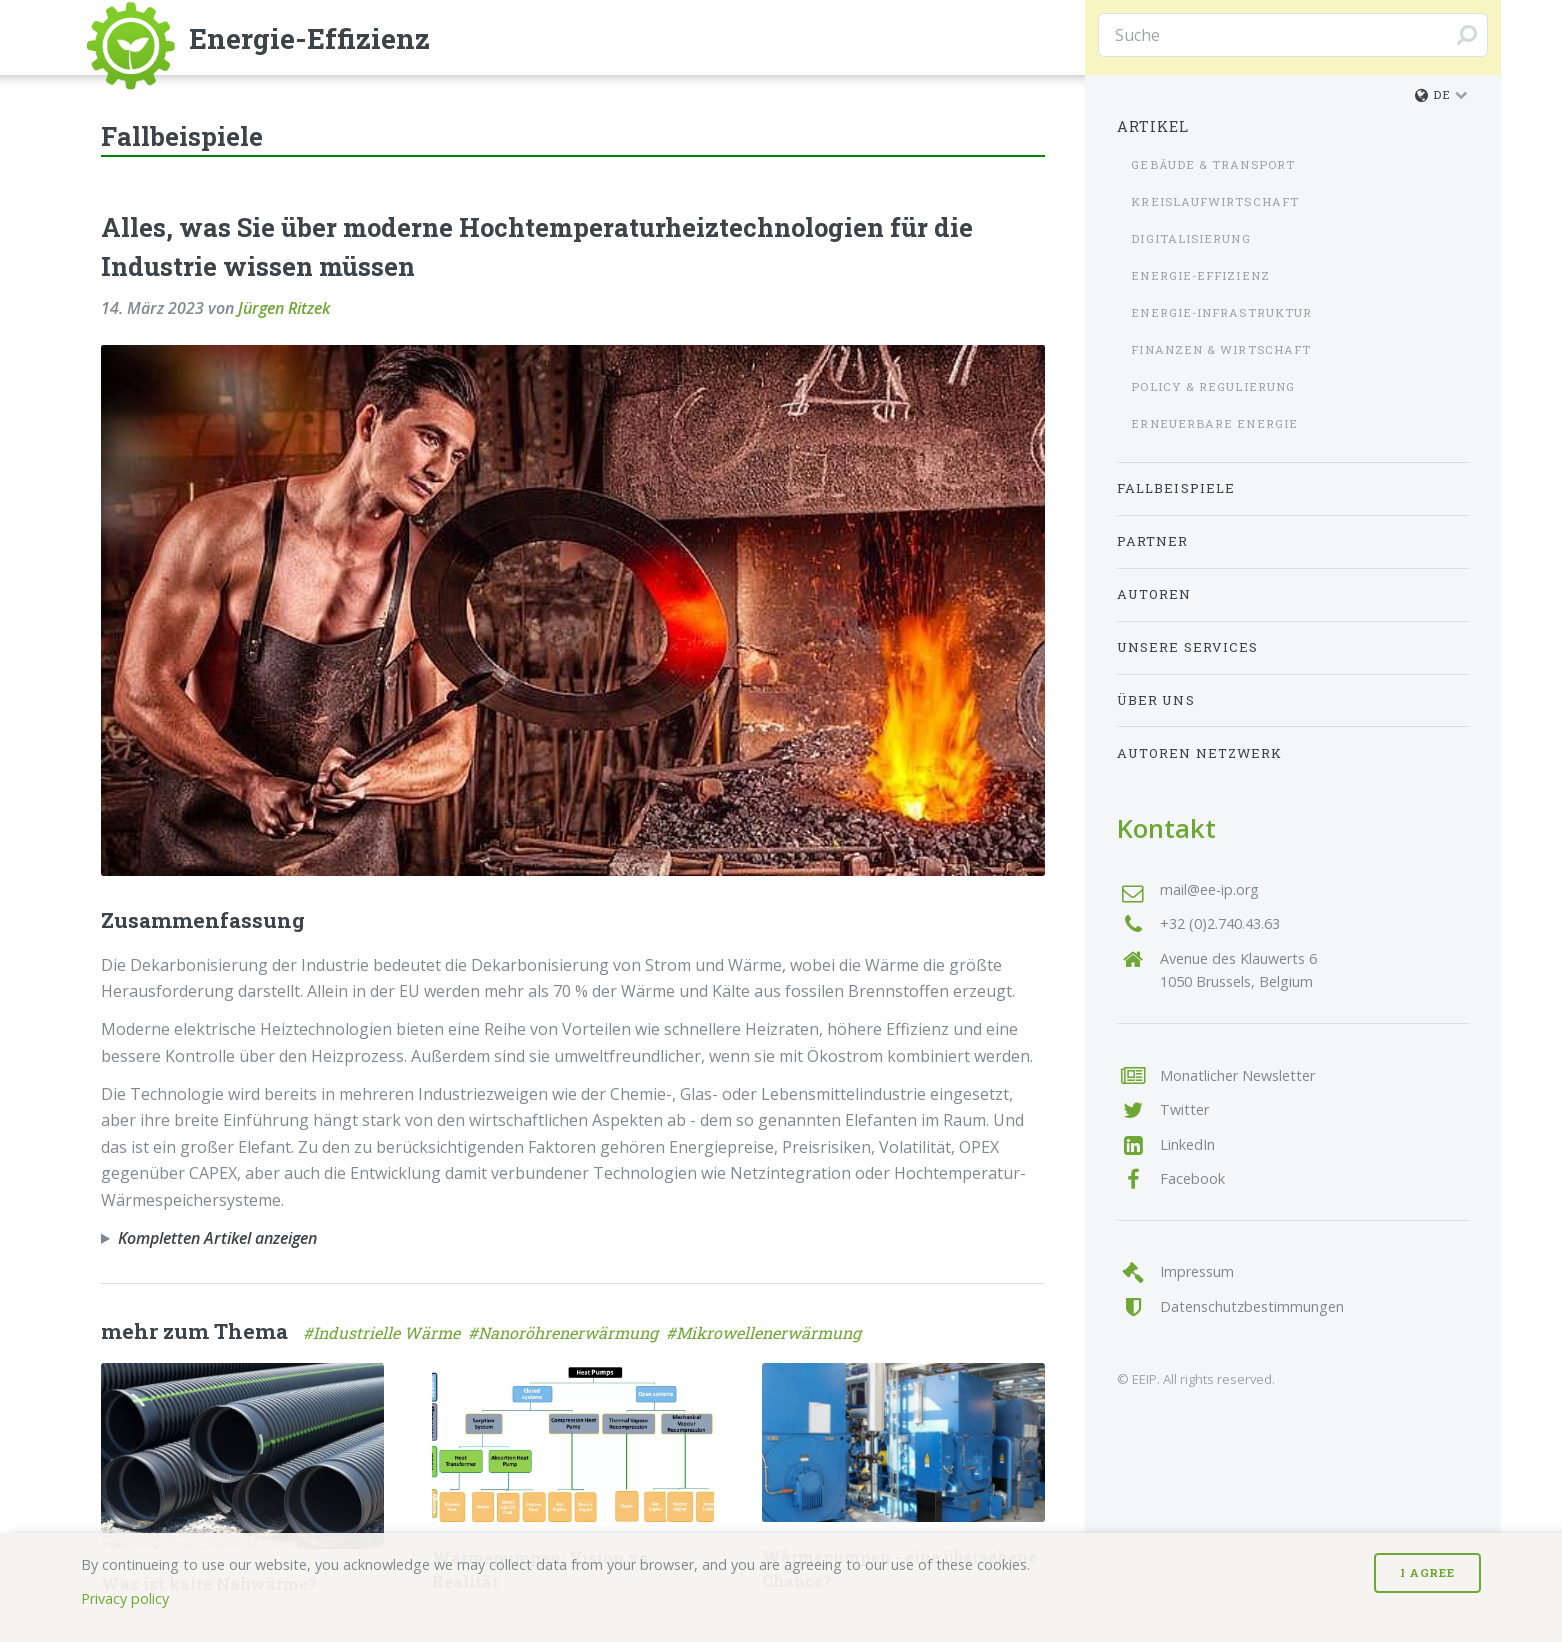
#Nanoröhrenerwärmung (567, 1332)
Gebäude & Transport (1213, 164)
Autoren (1154, 594)
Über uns (1156, 700)
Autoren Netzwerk (1199, 753)
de (1433, 94)
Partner (1153, 541)
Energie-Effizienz (1200, 275)
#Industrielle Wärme (385, 1332)
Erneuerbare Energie (1214, 423)
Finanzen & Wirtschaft (1221, 349)
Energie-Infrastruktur (1221, 312)
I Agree (1427, 1572)
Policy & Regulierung (1213, 386)
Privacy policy (125, 1598)
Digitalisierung (1190, 238)
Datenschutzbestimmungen (1252, 1306)
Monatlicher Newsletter (1237, 1075)
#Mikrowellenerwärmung (765, 1332)
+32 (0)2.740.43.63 (1220, 923)
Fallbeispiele (1176, 488)
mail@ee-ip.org (1209, 889)
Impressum (1197, 1271)
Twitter (1184, 1109)
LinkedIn (1187, 1144)
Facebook (1192, 1178)
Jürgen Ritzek (284, 308)
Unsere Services (1187, 647)
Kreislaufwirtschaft (1215, 201)
